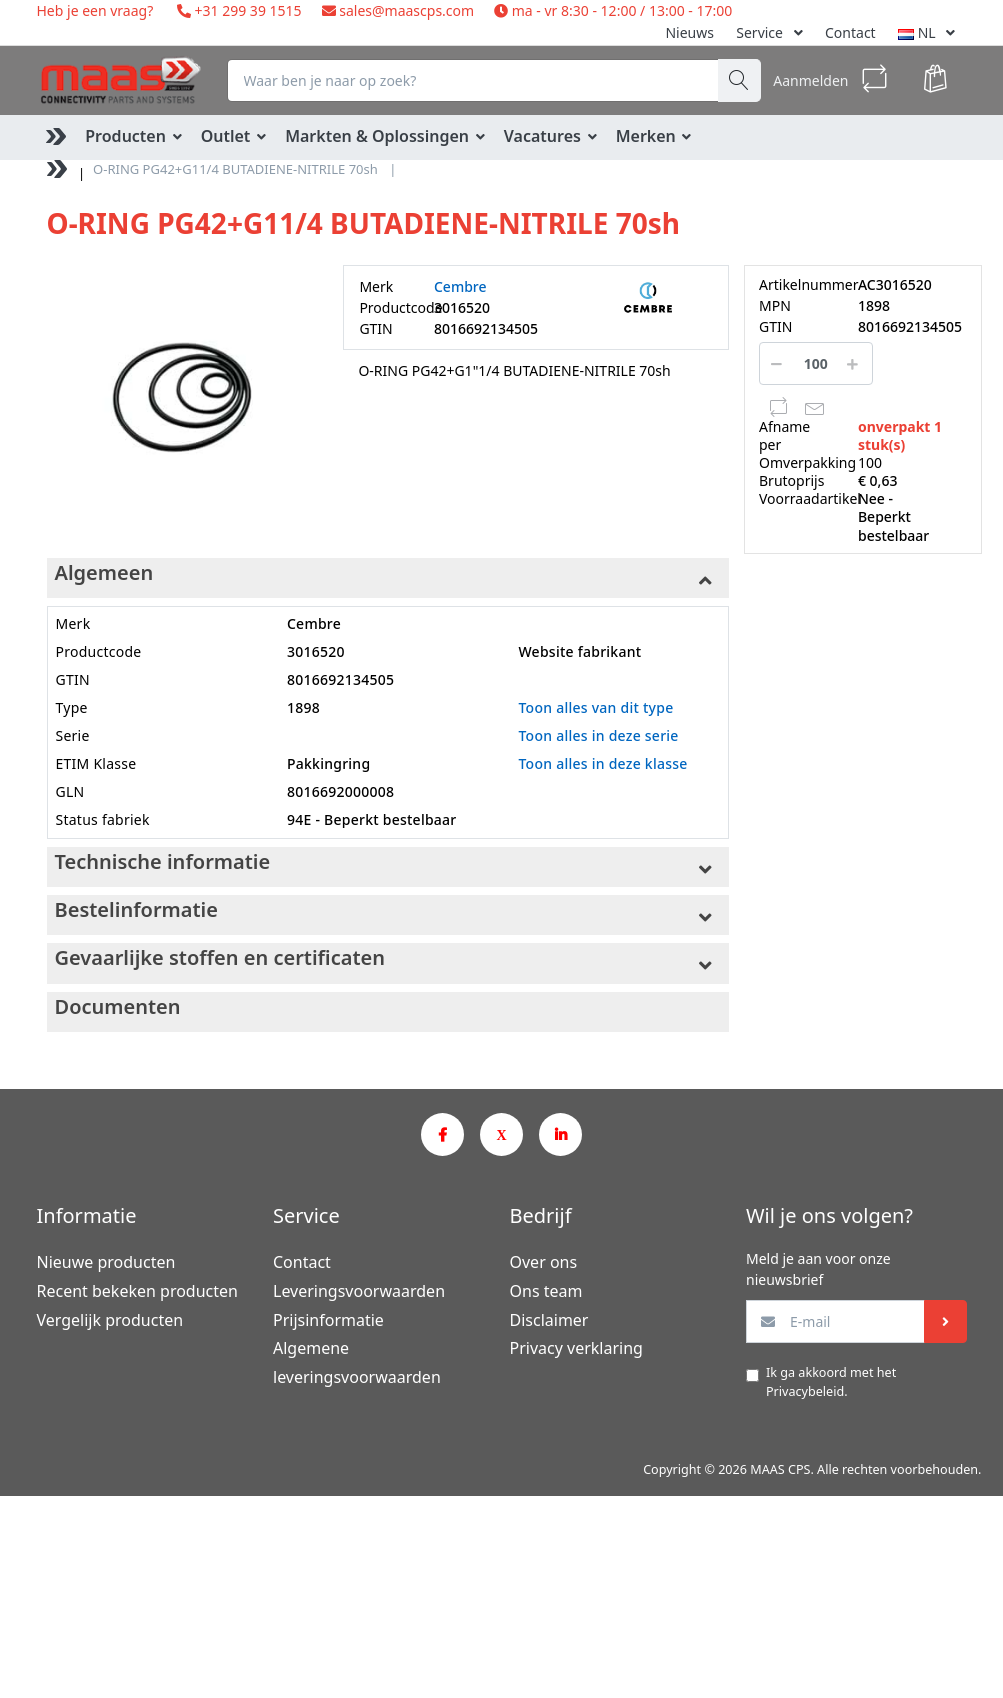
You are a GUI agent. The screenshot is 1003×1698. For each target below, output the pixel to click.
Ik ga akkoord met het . (831, 1382)
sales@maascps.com (406, 10)
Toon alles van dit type (595, 707)
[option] (180, 398)
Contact (850, 32)
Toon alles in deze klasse (602, 763)
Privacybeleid (805, 1391)
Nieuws (689, 32)
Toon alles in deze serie (598, 735)
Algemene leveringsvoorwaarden (357, 1362)
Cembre (460, 286)
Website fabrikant (579, 651)
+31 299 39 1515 (246, 10)
